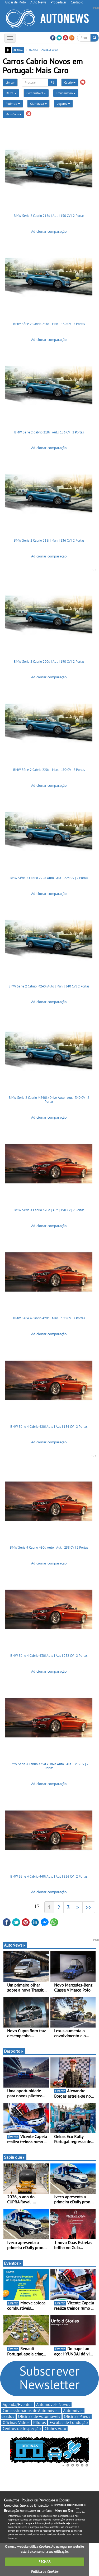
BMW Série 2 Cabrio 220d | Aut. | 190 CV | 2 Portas (49, 661)
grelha (18, 50)
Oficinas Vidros (16, 2422)
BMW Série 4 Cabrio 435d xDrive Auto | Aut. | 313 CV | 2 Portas (49, 1766)
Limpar (10, 82)
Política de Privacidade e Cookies (45, 2500)
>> (89, 1907)
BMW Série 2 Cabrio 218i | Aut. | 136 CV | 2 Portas (49, 432)
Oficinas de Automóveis (39, 2416)
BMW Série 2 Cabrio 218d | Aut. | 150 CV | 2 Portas (49, 215)
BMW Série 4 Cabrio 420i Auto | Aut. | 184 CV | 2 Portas (48, 1426)
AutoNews (15, 1945)
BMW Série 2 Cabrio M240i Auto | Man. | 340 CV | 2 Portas (48, 986)
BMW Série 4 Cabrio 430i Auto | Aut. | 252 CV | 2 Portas (48, 1655)
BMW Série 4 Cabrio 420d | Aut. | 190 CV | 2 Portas (49, 1210)
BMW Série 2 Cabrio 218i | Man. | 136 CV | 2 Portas (49, 540)
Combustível (36, 93)
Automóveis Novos (53, 2404)
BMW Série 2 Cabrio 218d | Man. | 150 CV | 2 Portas (49, 324)
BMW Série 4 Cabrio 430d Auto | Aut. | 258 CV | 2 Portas (49, 1547)
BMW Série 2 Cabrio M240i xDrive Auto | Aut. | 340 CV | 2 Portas (49, 1099)
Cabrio (70, 82)
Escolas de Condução (69, 2422)
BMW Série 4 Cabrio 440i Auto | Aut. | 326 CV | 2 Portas (48, 1876)
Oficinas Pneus (77, 2416)
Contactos (11, 2500)
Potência (13, 104)
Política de (44, 2571)
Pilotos (39, 2422)
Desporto (13, 2051)
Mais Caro (13, 114)
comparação (49, 50)
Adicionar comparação (49, 231)
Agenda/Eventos (17, 2404)
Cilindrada (38, 104)
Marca (11, 93)
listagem (32, 50)
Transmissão (66, 93)
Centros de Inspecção (22, 2428)
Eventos (13, 2263)
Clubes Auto (55, 2428)
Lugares (63, 104)
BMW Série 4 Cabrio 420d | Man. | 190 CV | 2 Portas (49, 1318)
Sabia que (14, 2157)
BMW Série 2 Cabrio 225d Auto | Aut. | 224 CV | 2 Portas (49, 878)
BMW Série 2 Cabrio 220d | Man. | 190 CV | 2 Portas (49, 769)
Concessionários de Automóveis (31, 2410)
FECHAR (45, 2561)
